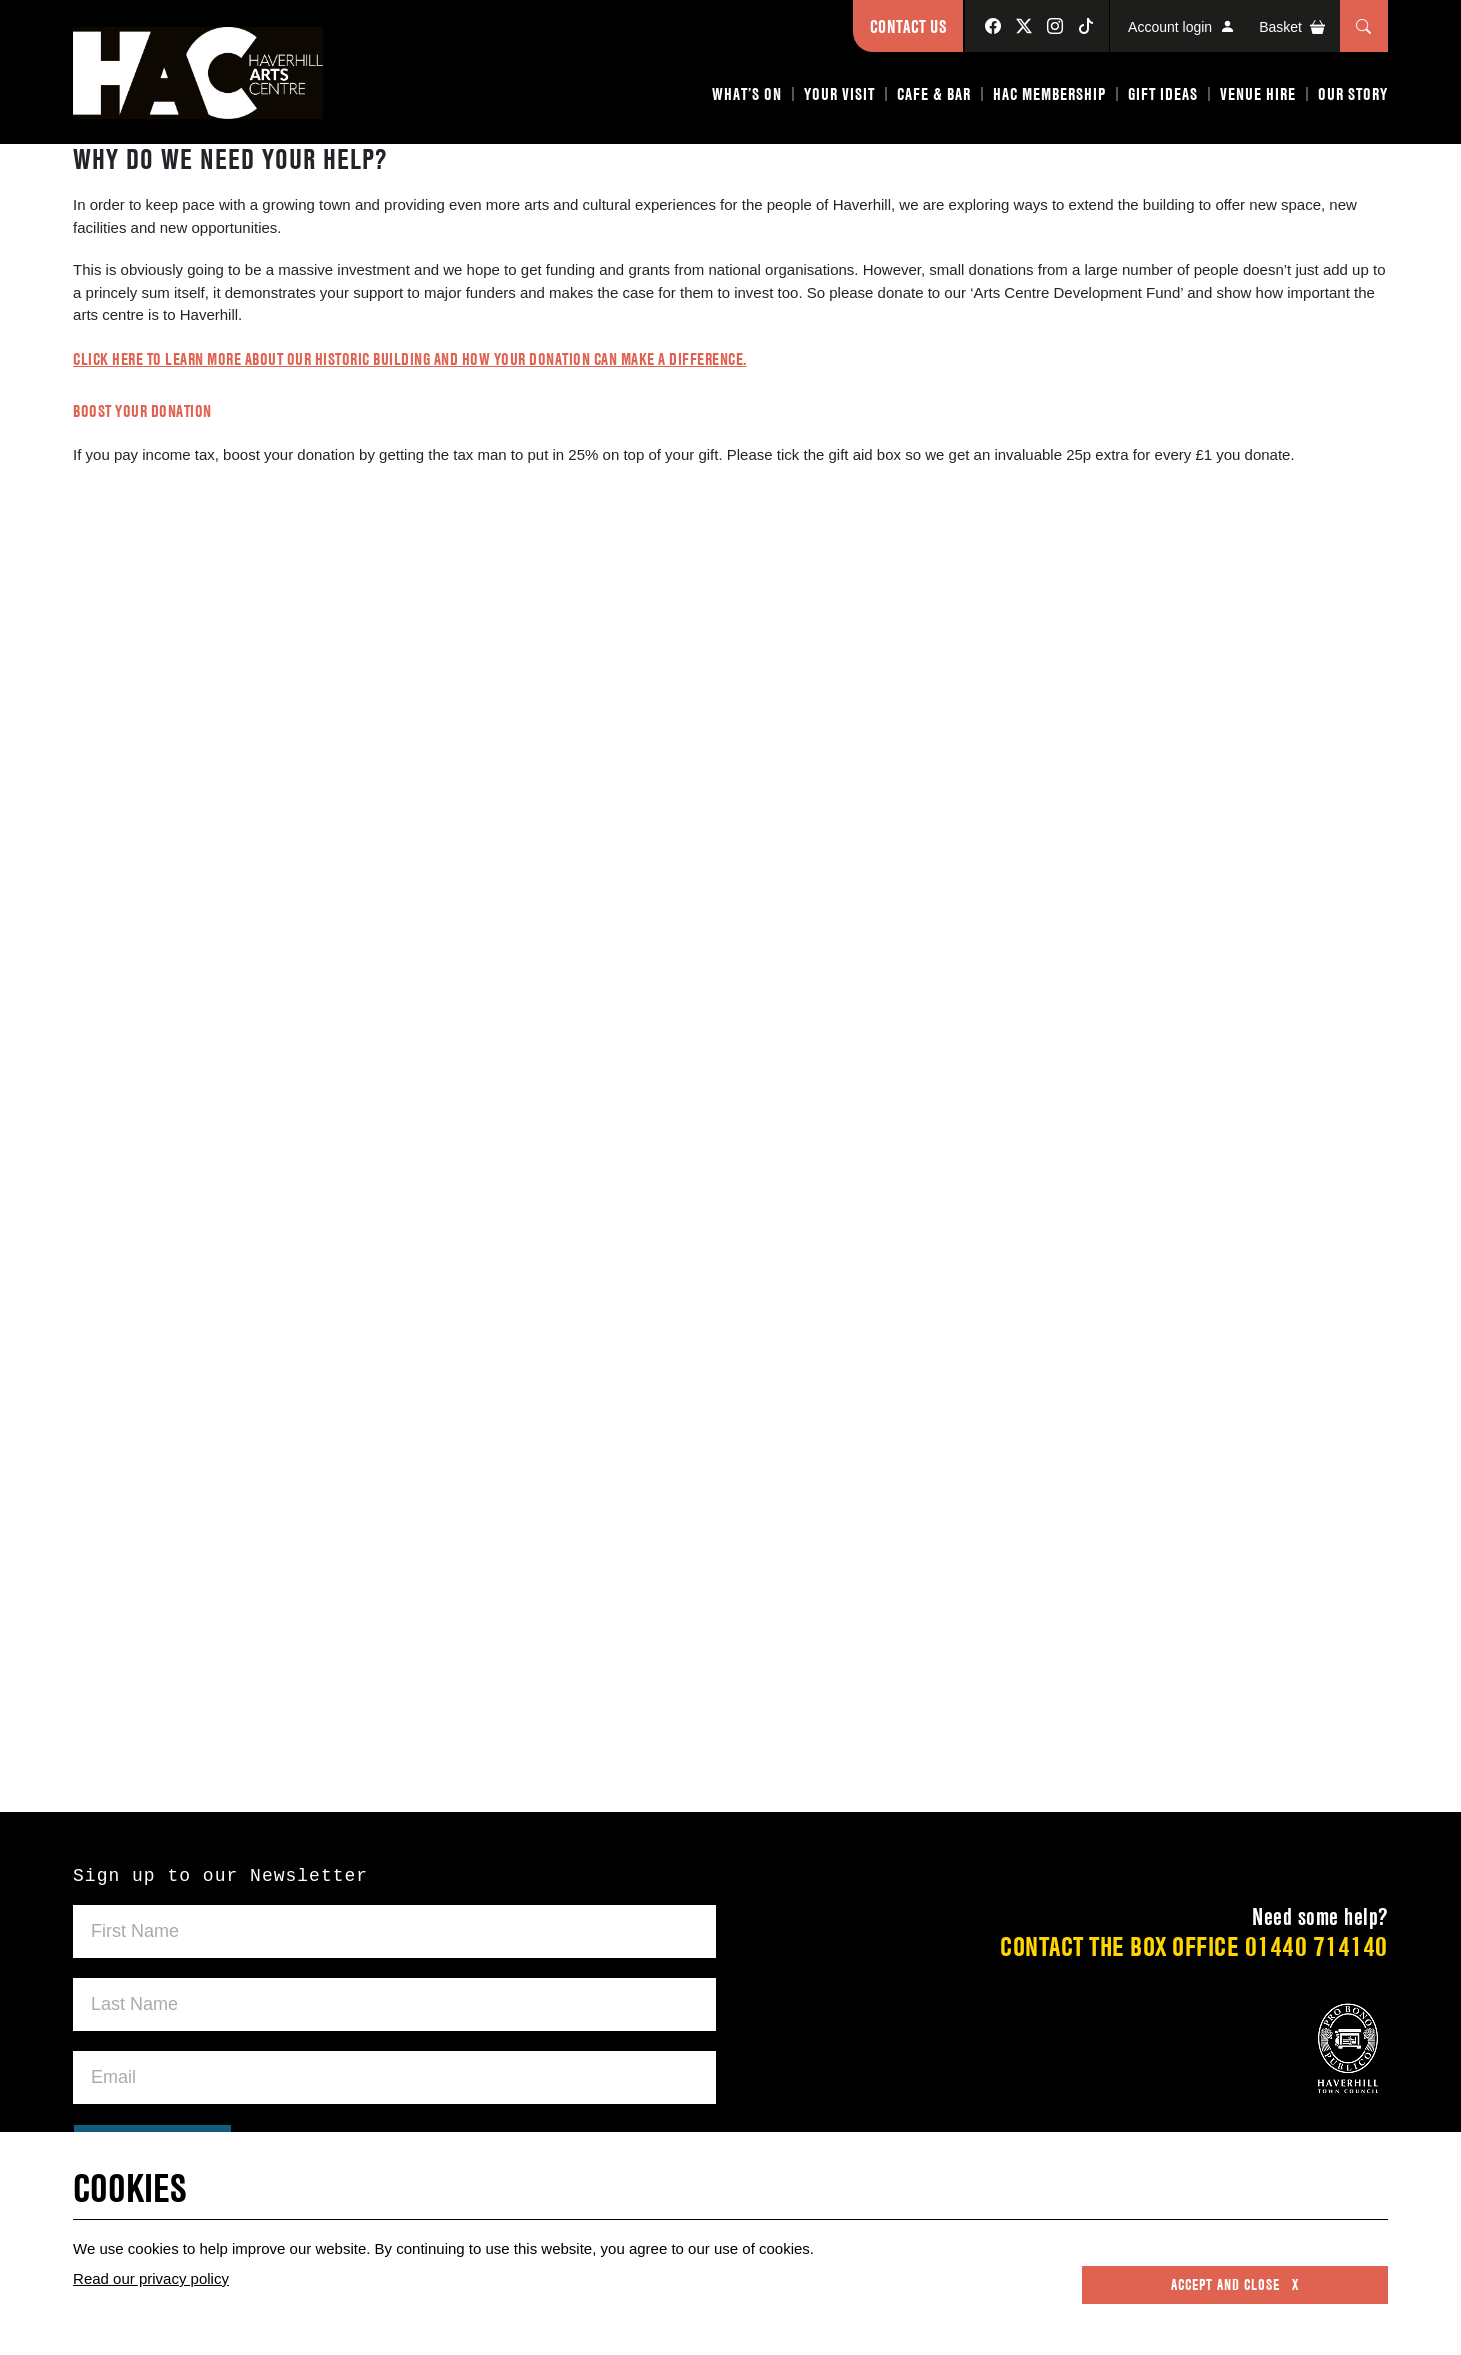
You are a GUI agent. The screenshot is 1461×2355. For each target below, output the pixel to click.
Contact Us (908, 26)
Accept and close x (1235, 2285)
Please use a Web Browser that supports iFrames (730, 1166)
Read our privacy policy (151, 2278)
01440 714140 (1316, 1946)
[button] (748, 98)
